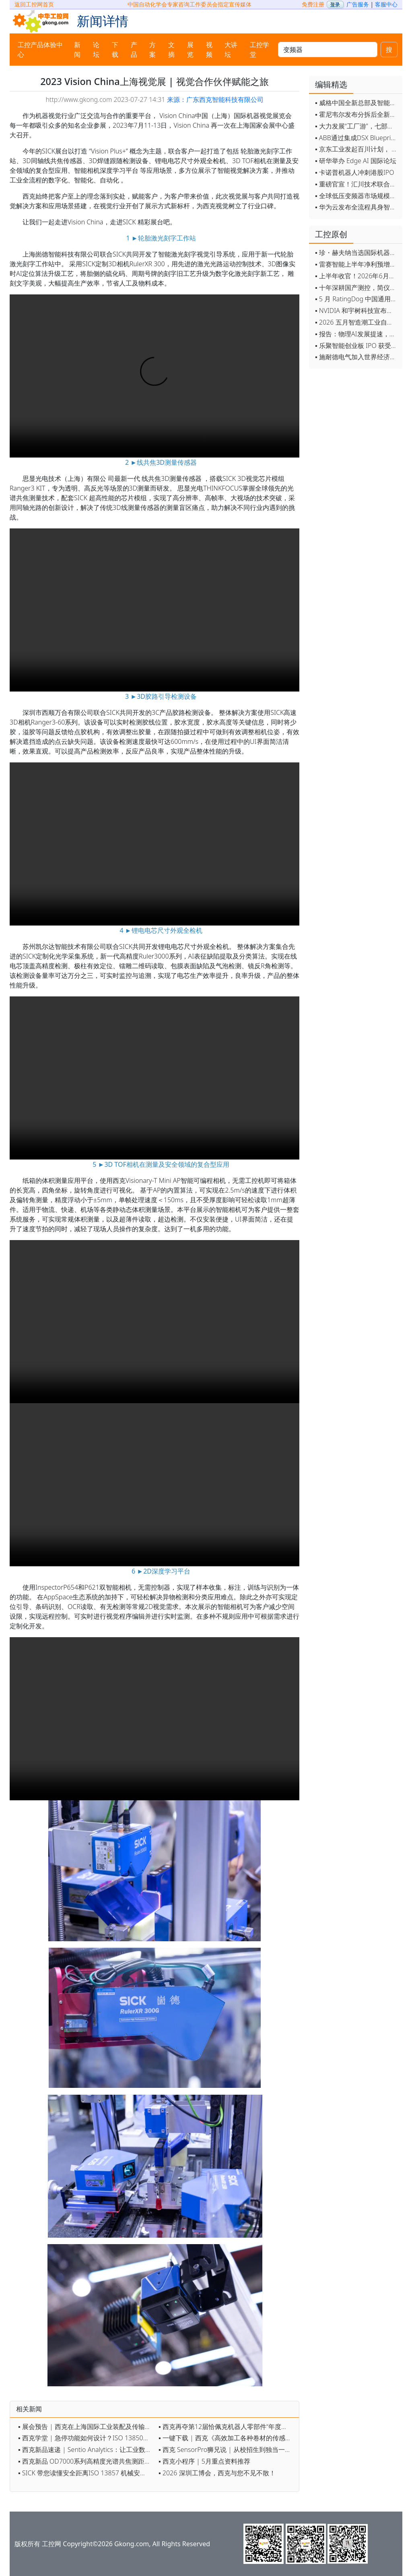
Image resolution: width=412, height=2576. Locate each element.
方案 (152, 49)
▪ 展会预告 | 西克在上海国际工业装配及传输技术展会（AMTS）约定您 (86, 2426)
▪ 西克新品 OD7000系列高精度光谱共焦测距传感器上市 (86, 2461)
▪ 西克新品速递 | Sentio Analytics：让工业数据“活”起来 (86, 2449)
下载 (115, 49)
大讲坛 (231, 49)
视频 (209, 49)
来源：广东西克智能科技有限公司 (215, 99)
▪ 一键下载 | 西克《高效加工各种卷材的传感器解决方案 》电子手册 (227, 2437)
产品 (134, 49)
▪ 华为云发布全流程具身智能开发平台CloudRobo (356, 207)
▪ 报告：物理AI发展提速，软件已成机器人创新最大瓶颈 (356, 333)
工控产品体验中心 (40, 49)
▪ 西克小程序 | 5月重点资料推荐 (204, 2461)
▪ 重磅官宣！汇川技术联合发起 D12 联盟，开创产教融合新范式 (356, 184)
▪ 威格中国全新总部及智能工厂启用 (356, 102)
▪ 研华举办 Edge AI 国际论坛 (355, 160)
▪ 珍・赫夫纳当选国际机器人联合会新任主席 (356, 252)
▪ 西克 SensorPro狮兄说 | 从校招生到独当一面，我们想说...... (227, 2449)
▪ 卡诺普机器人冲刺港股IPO (354, 172)
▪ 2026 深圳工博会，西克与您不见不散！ (217, 2472)
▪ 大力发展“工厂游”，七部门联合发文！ (356, 126)
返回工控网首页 (34, 4)
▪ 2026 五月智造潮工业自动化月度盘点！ (356, 322)
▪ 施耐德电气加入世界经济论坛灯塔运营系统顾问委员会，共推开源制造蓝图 (356, 356)
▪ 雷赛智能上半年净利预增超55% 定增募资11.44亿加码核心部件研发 (356, 264)
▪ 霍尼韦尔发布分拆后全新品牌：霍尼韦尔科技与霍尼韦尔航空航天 (356, 114)
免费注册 (313, 4)
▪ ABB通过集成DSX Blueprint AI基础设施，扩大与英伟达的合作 (356, 137)
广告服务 (357, 4)
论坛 (96, 49)
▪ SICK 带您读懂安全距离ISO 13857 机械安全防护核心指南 (86, 2472)
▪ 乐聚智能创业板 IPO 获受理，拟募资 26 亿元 (356, 345)
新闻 (77, 49)
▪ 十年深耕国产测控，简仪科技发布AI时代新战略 (356, 287)
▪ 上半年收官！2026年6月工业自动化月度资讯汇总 (356, 275)
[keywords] (327, 49)
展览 (190, 49)
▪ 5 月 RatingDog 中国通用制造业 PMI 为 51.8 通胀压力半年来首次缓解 (356, 298)
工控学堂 (259, 49)
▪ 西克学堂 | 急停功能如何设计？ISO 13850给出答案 (86, 2437)
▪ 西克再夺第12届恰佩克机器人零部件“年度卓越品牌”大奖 (227, 2426)
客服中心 (386, 4)
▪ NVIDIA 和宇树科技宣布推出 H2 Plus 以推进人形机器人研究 (356, 310)
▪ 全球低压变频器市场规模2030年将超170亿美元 (356, 195)
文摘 (171, 49)
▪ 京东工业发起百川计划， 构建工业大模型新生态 (356, 149)
